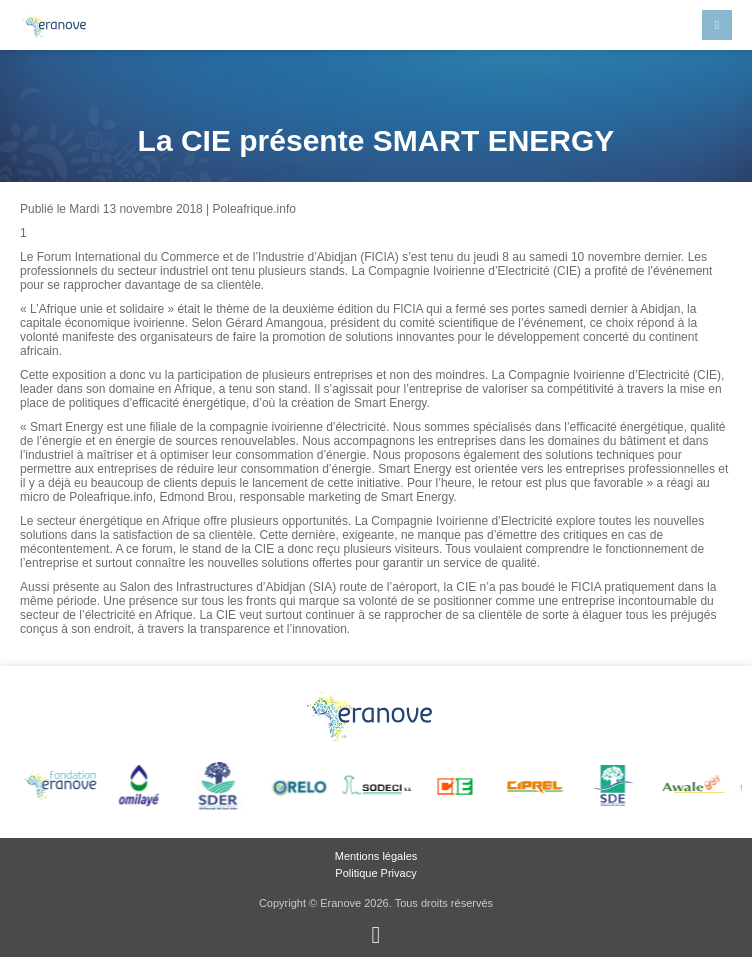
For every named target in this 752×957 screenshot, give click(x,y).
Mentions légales (376, 856)
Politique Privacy (375, 873)
